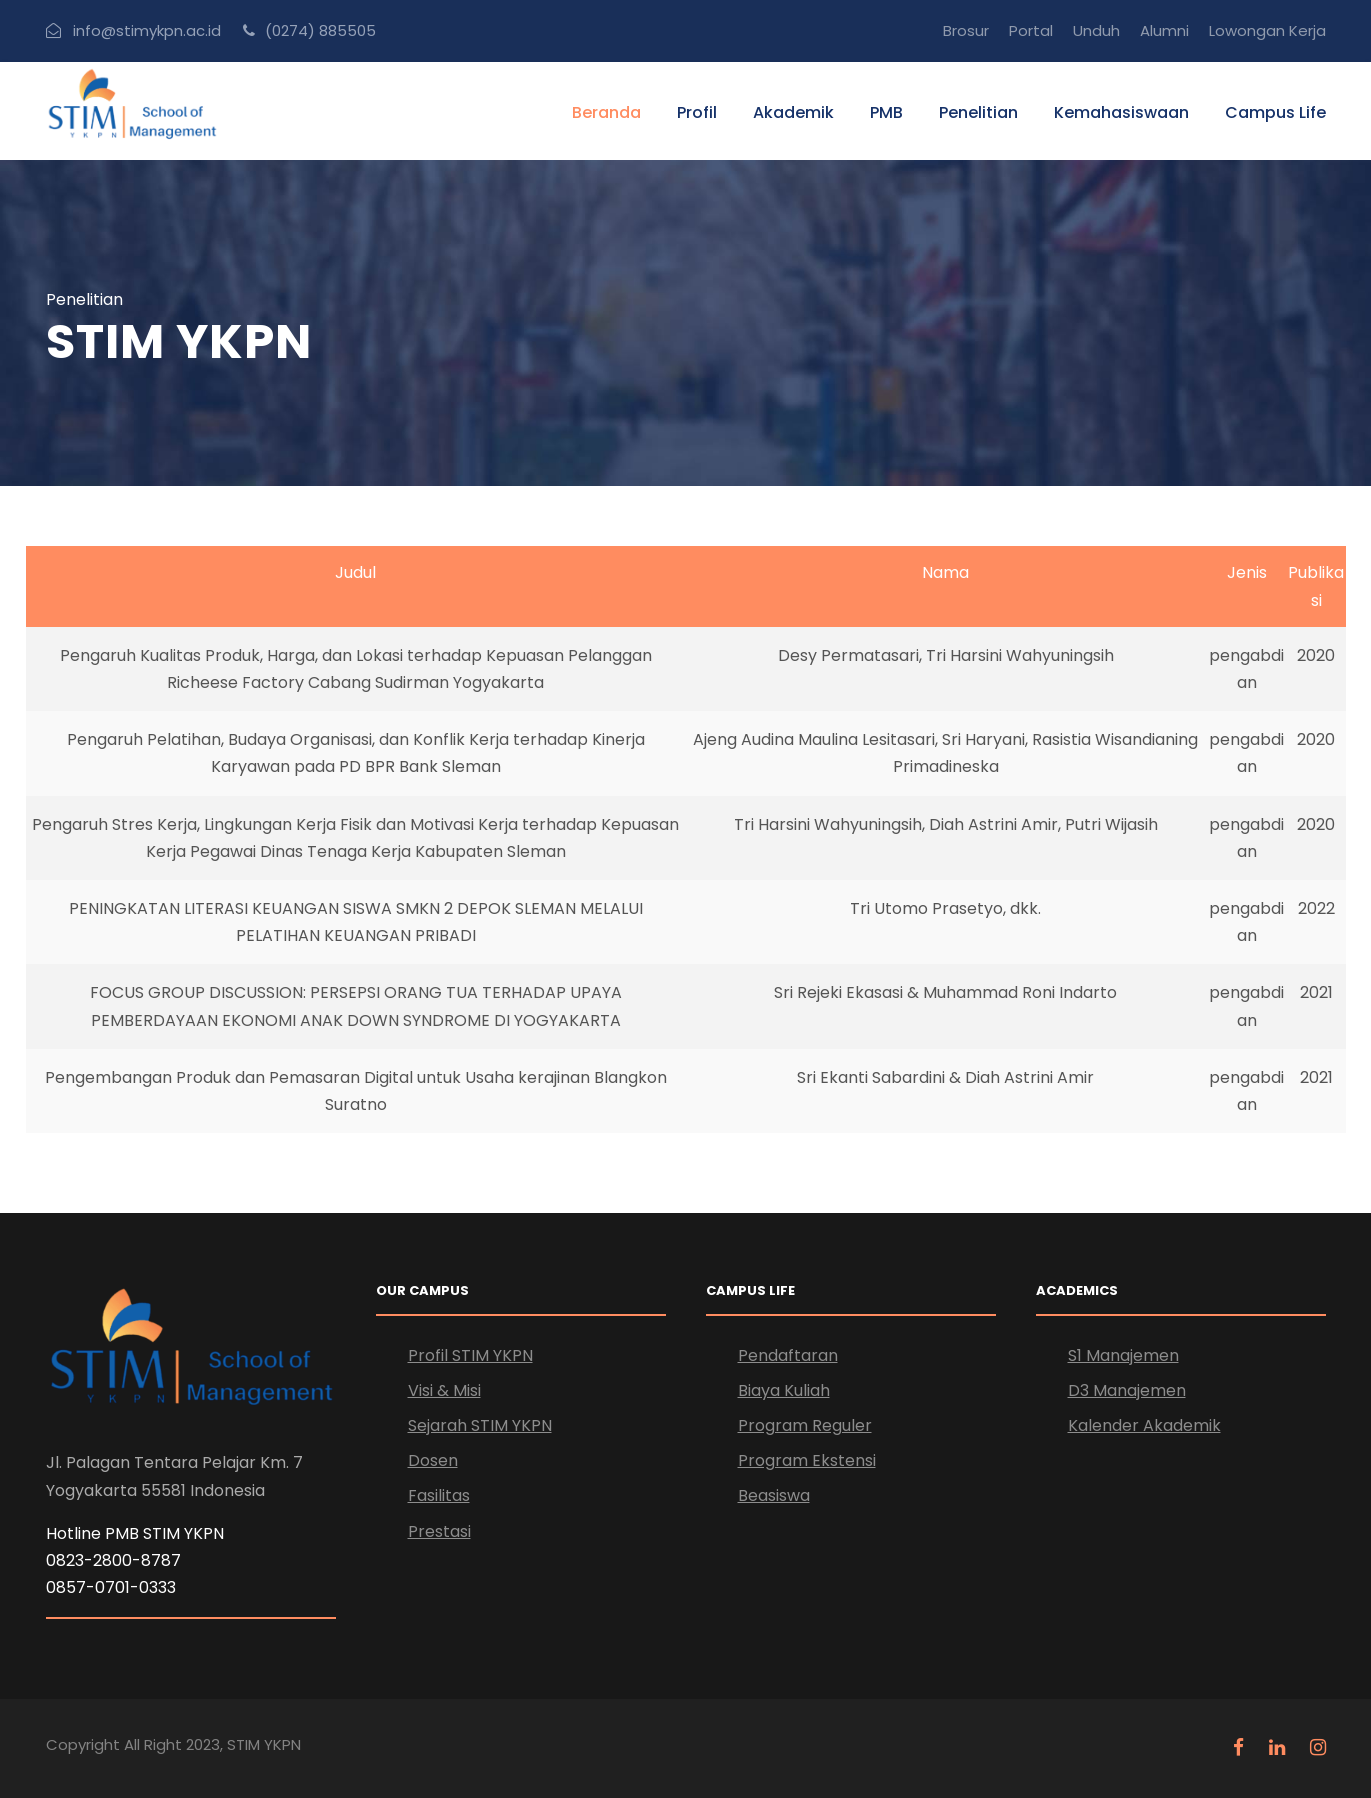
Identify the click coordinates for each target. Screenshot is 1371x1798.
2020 (1316, 655)
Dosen (433, 1460)
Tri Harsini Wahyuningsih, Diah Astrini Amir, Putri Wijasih (946, 824)
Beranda (606, 112)
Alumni (1164, 30)
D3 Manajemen (1127, 1390)
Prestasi (439, 1531)
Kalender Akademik (1144, 1425)
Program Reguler (805, 1425)
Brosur (966, 30)
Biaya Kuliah (784, 1390)
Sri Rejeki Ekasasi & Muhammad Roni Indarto (945, 992)
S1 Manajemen (1123, 1355)
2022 (1316, 908)
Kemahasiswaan (1121, 112)
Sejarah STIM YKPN (480, 1425)
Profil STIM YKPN (470, 1355)
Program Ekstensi (807, 1460)
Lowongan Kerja (1267, 30)
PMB (886, 112)
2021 (1316, 992)
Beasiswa (774, 1495)
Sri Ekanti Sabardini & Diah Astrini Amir (945, 1077)
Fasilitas (439, 1495)
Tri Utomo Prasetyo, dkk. (945, 908)
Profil (697, 112)
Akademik (793, 112)
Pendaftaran (788, 1355)
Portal (1031, 30)
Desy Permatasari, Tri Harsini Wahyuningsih (946, 655)
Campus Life (1275, 112)
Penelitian (978, 112)
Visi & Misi (444, 1390)
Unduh (1096, 30)
